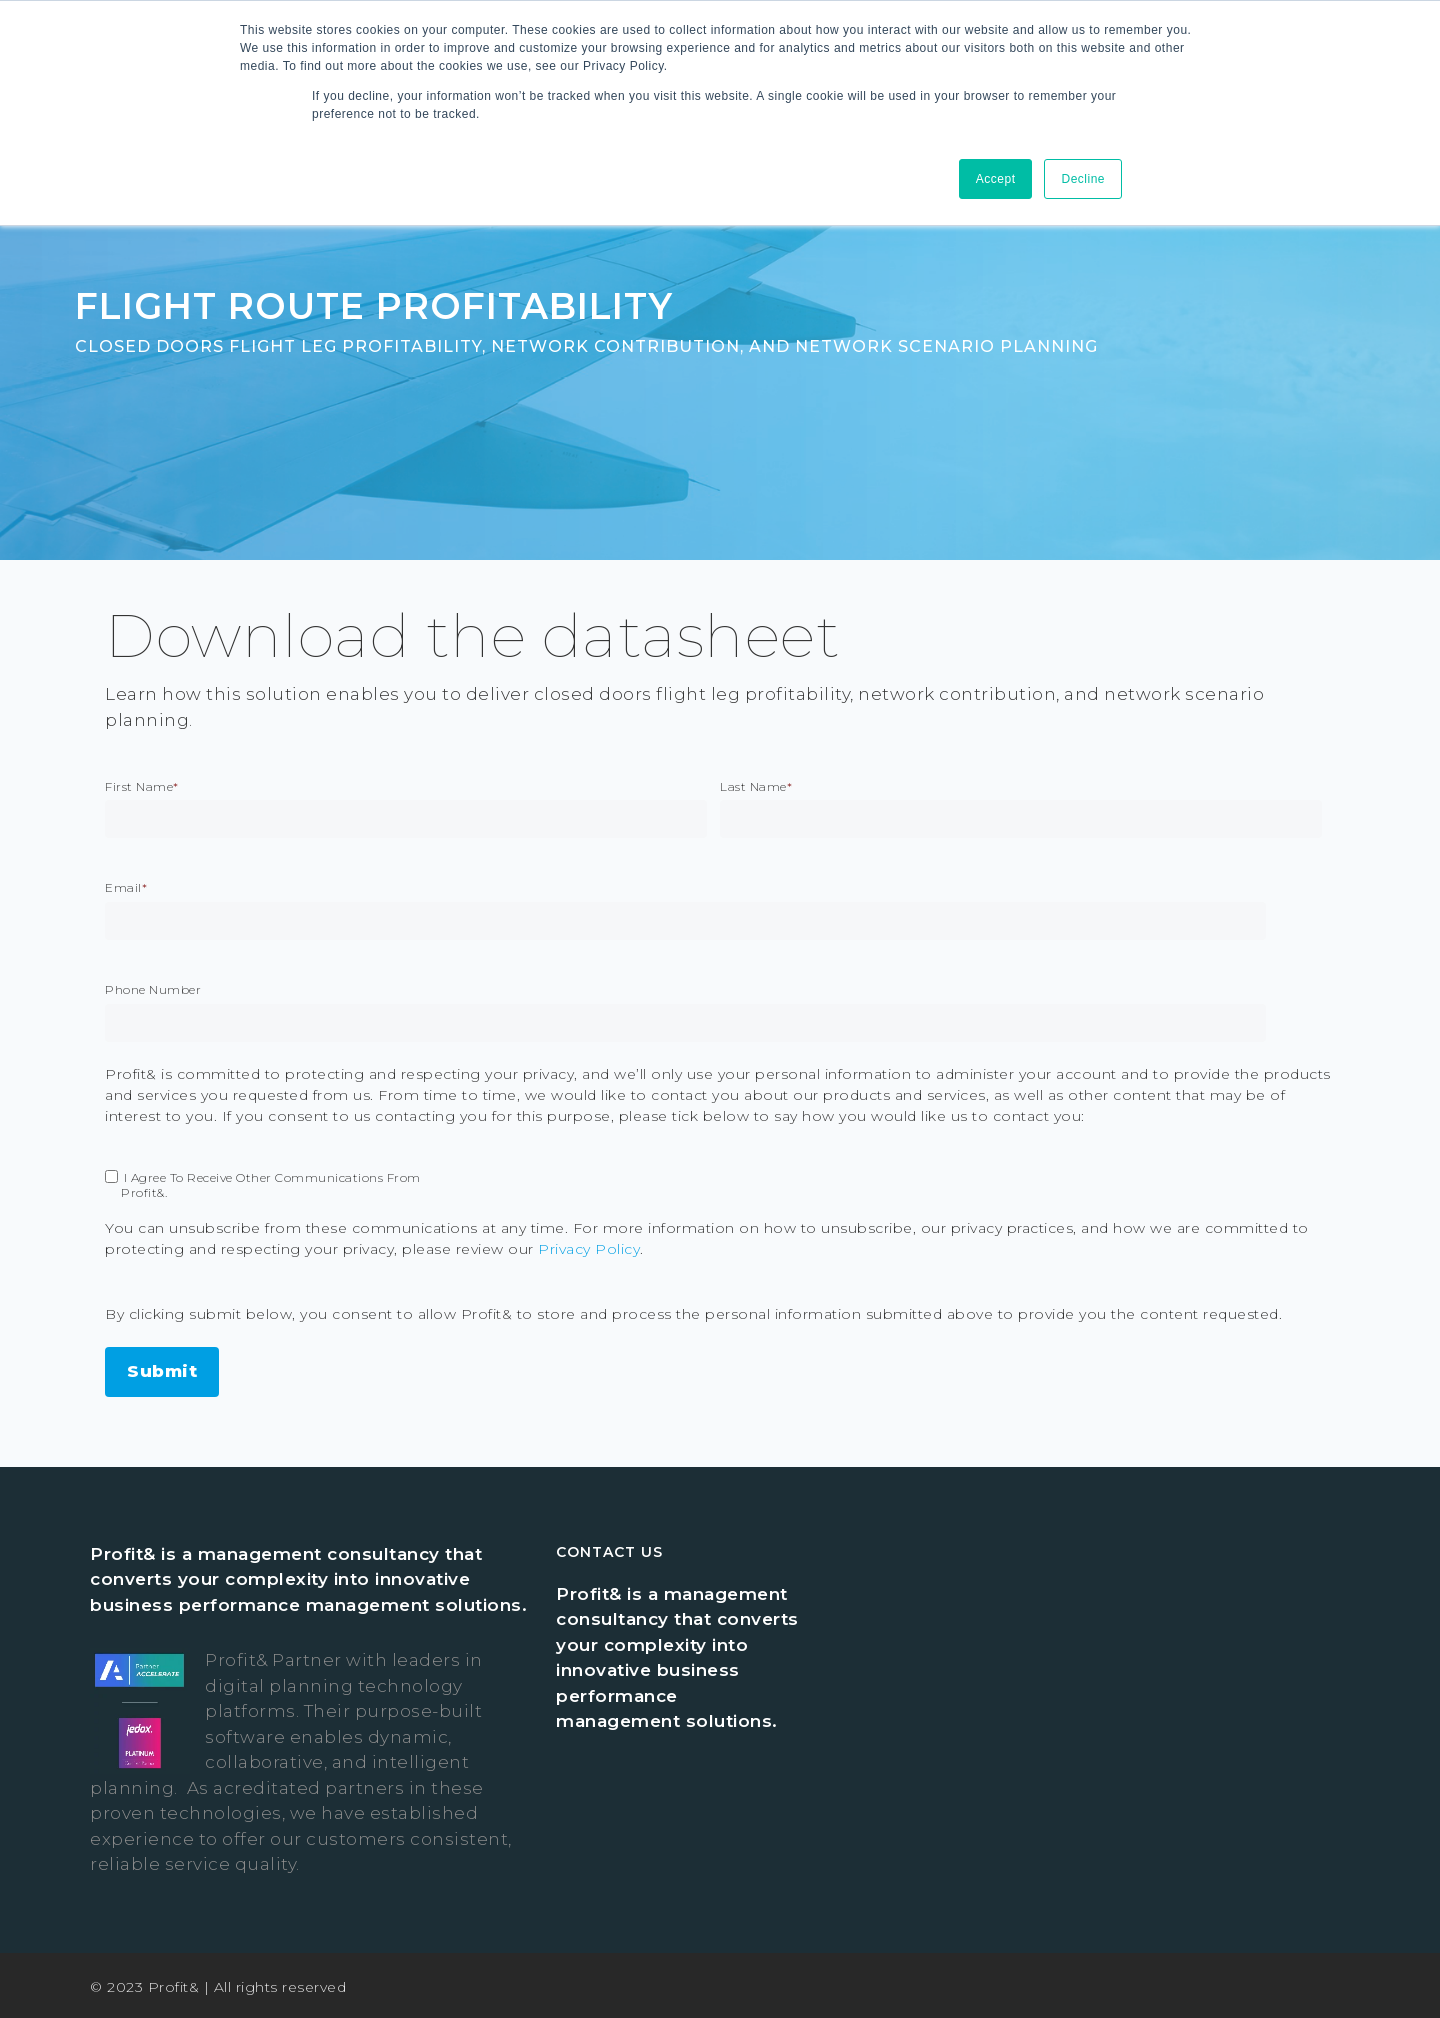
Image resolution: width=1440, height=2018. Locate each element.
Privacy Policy (589, 1249)
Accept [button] (996, 179)
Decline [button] (1083, 179)
